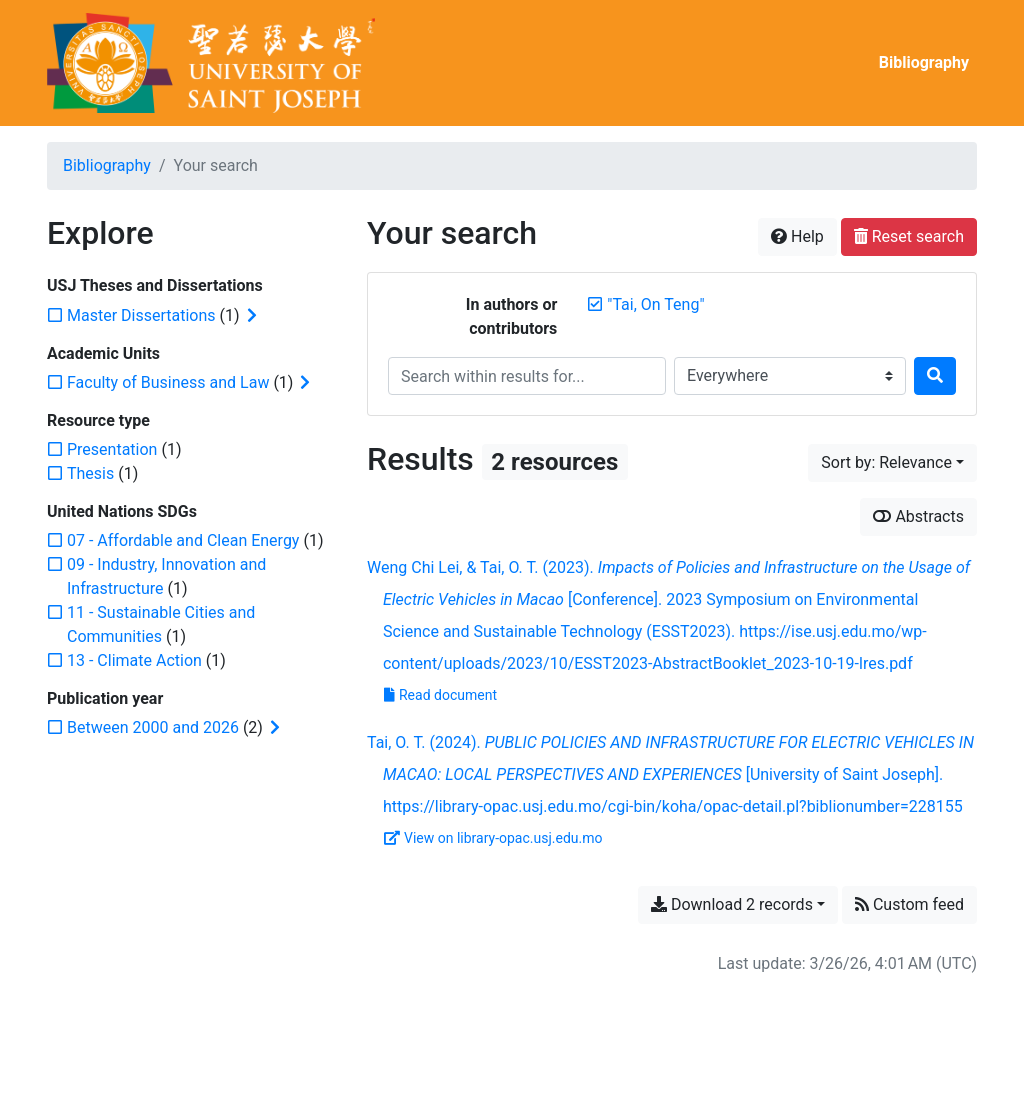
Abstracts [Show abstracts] (918, 516)
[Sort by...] (892, 463)
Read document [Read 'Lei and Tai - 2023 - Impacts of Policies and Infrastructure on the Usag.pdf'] (440, 695)
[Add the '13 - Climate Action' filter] (134, 660)
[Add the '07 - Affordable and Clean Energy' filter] (183, 540)
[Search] (935, 376)
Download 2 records (732, 904)
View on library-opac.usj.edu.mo (493, 838)
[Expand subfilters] (252, 316)
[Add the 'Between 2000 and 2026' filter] (153, 727)
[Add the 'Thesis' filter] (90, 473)
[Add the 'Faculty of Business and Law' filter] (168, 382)
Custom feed (909, 904)
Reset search (909, 236)
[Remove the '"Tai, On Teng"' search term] (655, 304)
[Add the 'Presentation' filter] (112, 449)
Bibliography (924, 62)
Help (797, 236)
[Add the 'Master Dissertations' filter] (141, 315)
